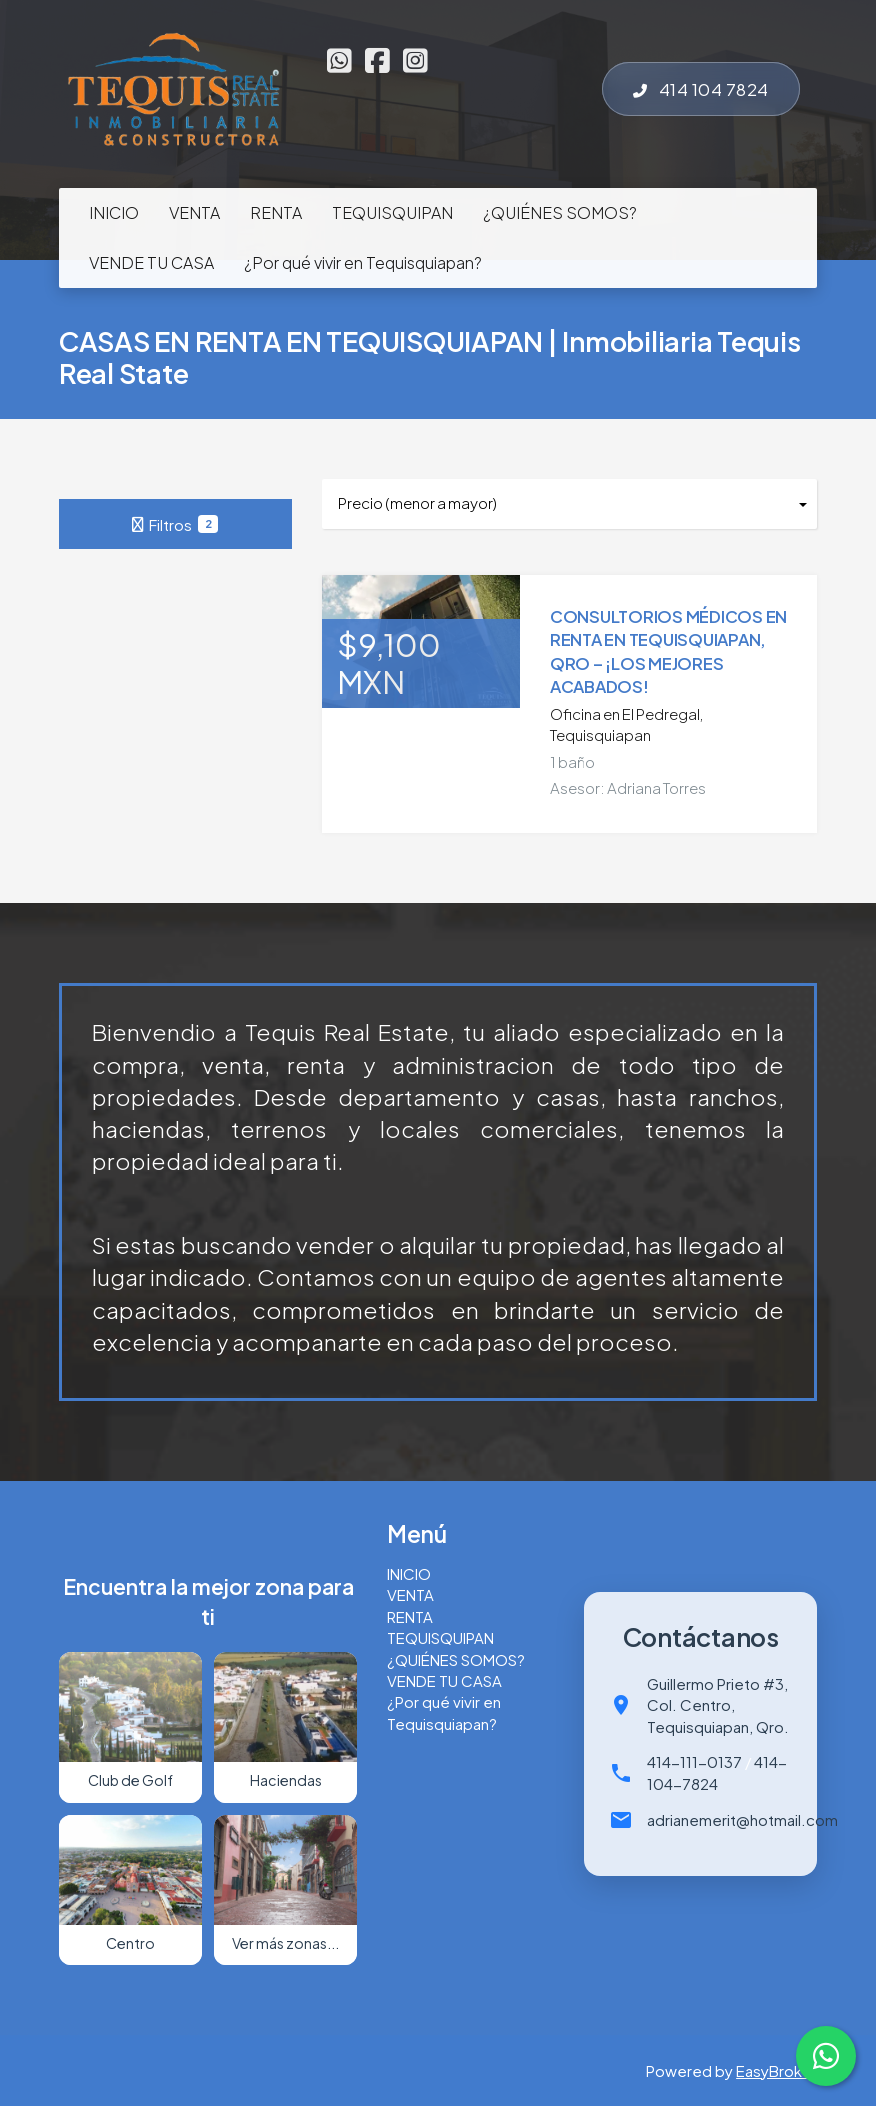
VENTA (194, 212)
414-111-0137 (694, 1761)
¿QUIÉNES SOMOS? (560, 212)
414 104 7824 (701, 89)
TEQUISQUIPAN (392, 212)
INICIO (114, 212)
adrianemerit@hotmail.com (742, 1819)
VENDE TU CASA (151, 262)
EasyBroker (776, 2070)
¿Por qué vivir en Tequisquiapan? (363, 262)
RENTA (276, 212)
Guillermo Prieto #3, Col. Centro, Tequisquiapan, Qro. (718, 1705)
